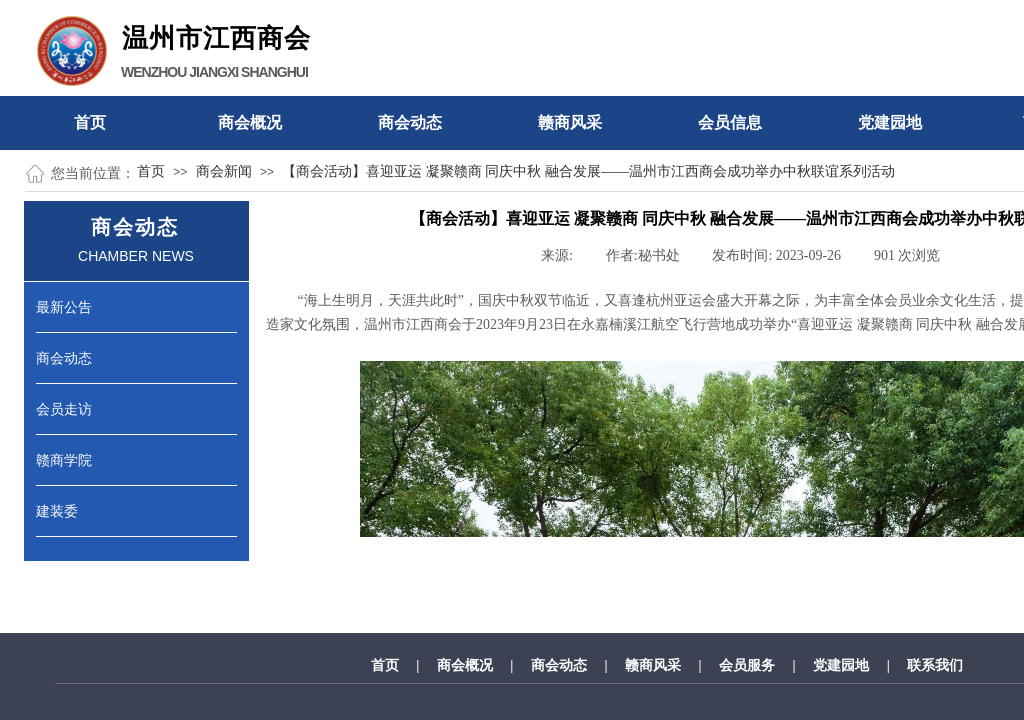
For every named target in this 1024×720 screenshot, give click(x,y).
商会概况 (250, 122)
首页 (90, 122)
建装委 (57, 511)
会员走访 (64, 409)
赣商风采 (570, 122)
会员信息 (730, 122)
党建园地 (890, 122)
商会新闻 (224, 171)
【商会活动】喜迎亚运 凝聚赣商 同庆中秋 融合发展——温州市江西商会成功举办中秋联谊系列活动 (588, 171)
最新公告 (64, 307)
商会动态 (410, 122)
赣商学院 (64, 460)
